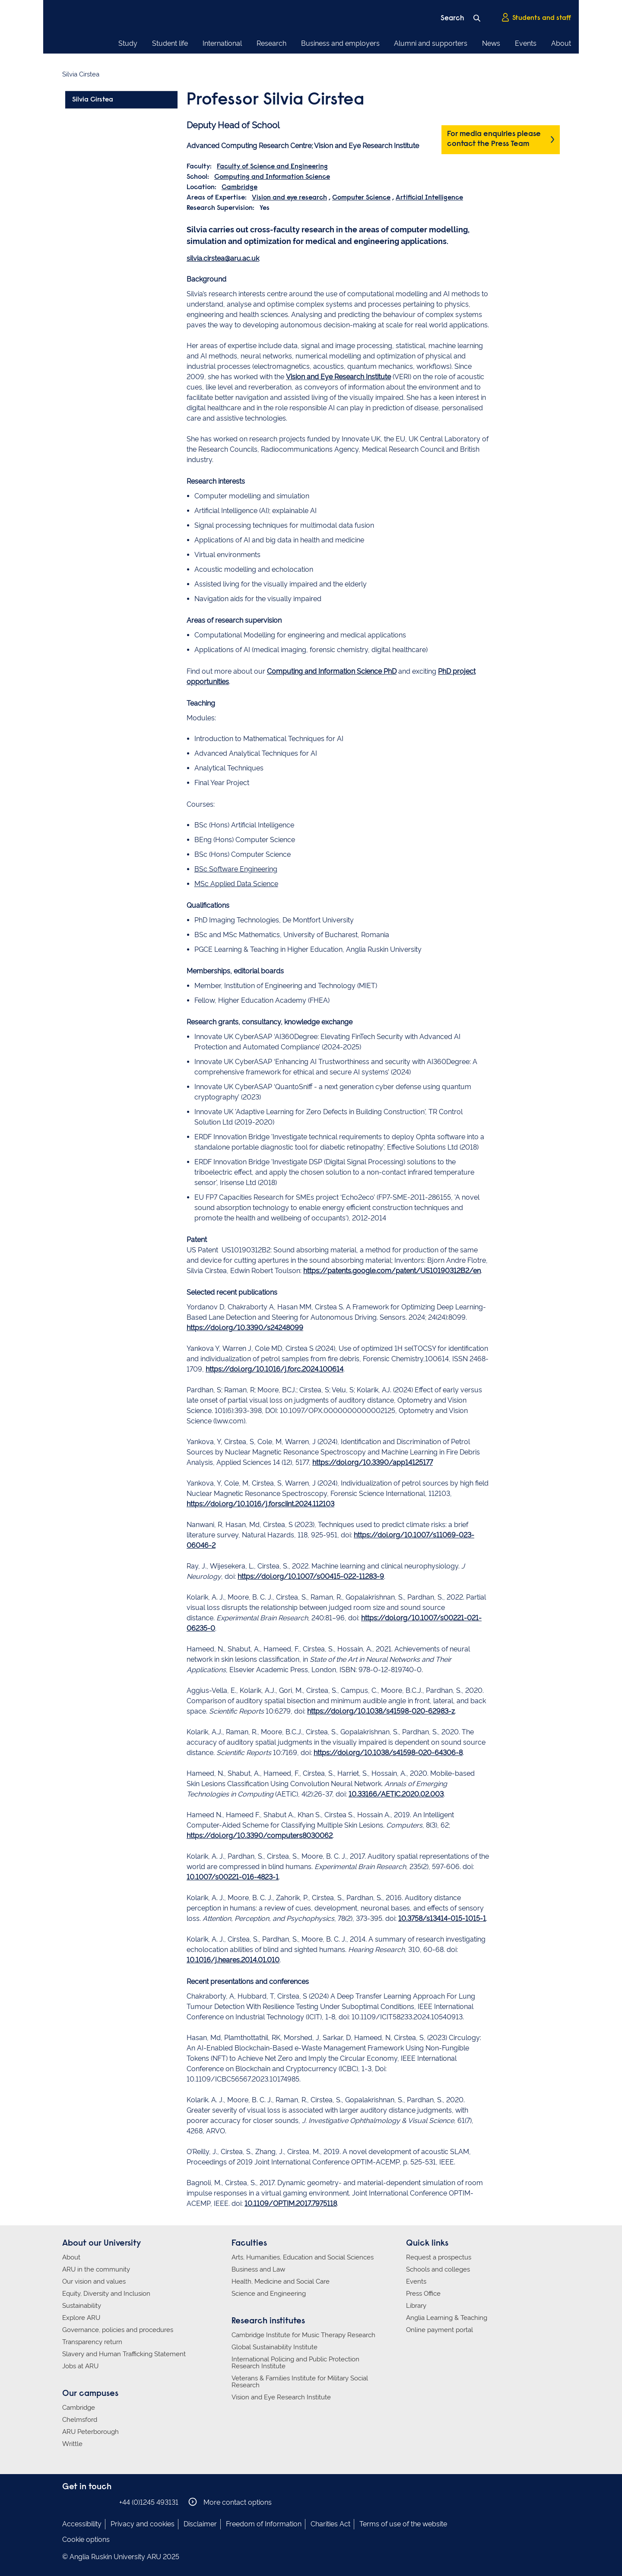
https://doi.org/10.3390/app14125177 (372, 1462)
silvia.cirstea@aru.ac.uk (223, 258)
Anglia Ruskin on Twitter (93, 2501)
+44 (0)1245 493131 (148, 2502)
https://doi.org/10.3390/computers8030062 (260, 1835)
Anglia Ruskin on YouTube (106, 2501)
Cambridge (239, 187)
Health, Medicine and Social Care (281, 2281)
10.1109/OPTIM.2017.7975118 (290, 2203)
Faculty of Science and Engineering (272, 166)
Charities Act (330, 2524)
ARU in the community (96, 2269)
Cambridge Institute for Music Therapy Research (303, 2335)
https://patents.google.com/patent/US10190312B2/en (392, 1271)
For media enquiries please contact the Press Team (494, 139)
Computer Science (361, 197)
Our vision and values (94, 2281)
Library (416, 2306)
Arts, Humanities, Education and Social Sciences (303, 2257)
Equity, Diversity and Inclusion (106, 2293)
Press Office (423, 2293)
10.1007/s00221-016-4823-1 (233, 1877)
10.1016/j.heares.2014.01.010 (233, 1960)
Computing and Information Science (272, 177)
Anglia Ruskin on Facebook (67, 2501)
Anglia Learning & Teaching (446, 2318)
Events (525, 43)
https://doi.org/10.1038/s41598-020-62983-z (381, 1711)
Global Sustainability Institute (274, 2347)
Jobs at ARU (80, 2366)
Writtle (72, 2444)
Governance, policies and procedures (117, 2330)
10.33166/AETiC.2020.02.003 (396, 1794)
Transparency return (92, 2342)
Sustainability (81, 2306)
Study (127, 43)
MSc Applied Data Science (236, 884)
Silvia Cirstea (92, 99)
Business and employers (340, 43)
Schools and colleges (438, 2269)
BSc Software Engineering (235, 869)
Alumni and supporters (430, 43)
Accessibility (82, 2524)
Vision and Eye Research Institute (338, 377)
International (222, 43)
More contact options (230, 2501)
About (561, 43)
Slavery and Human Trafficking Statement (124, 2354)
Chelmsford (79, 2420)
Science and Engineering (269, 2293)
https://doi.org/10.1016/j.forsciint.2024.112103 (260, 1504)
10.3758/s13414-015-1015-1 (442, 1918)
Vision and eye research (289, 197)
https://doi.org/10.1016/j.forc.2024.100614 (274, 1369)
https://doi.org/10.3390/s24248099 (245, 1328)
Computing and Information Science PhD (332, 671)
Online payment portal (439, 2330)
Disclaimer (200, 2524)
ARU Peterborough (90, 2432)
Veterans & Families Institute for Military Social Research (300, 2381)
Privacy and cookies (143, 2524)
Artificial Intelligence (429, 197)
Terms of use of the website (403, 2524)
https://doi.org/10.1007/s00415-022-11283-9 (311, 1576)
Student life (170, 43)
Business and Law (258, 2269)
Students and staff (536, 18)
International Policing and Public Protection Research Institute (295, 2362)
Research (271, 43)
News (491, 43)
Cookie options (86, 2539)
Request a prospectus (438, 2257)
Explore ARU (81, 2318)
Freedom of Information (263, 2524)
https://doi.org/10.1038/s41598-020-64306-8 (388, 1753)
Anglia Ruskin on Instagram (80, 2501)
